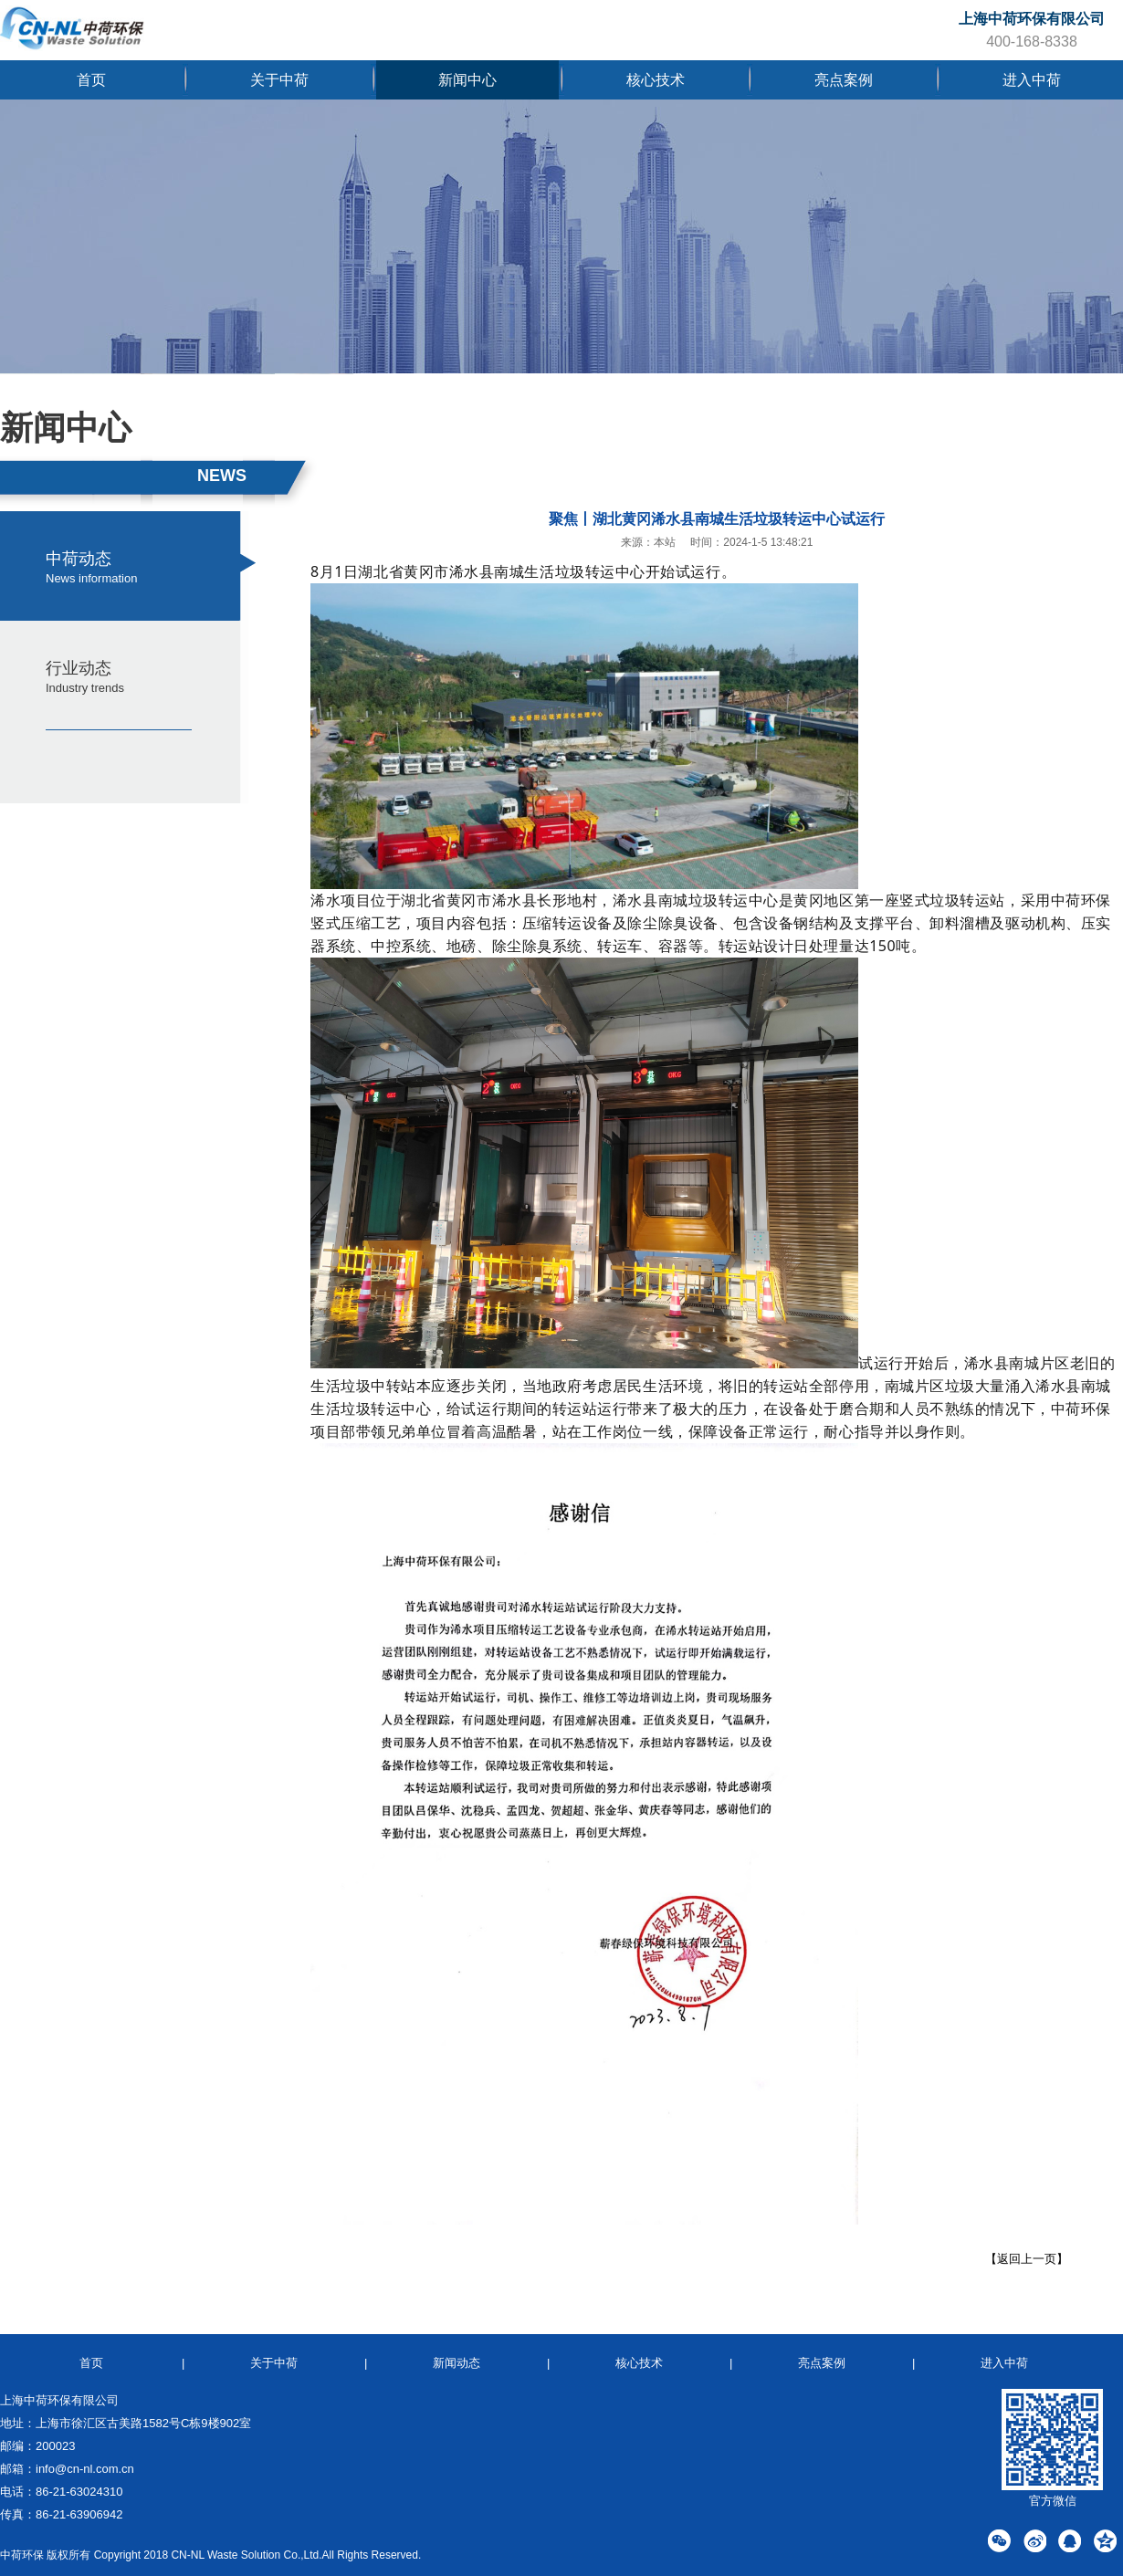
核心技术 (655, 80)
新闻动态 (456, 2363)
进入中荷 (1031, 80)
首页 (91, 80)
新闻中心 (467, 80)
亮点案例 (843, 80)
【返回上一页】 (1026, 2259)
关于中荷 (279, 80)
